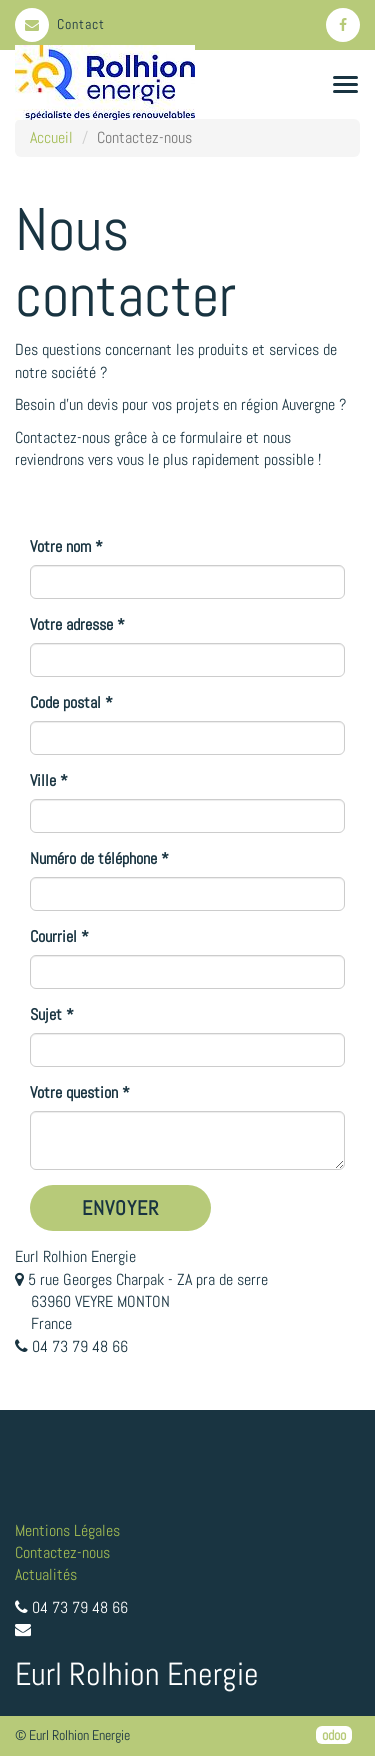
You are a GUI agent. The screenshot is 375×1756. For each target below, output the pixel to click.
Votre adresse (71, 624)
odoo (334, 1735)
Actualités (46, 1574)
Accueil (51, 137)
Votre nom (60, 546)
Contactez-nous (62, 1552)
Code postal (65, 702)
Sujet (46, 1014)
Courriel (53, 936)
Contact (60, 24)
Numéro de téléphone (93, 858)
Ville (43, 780)
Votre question (74, 1092)
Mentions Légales (67, 1530)
